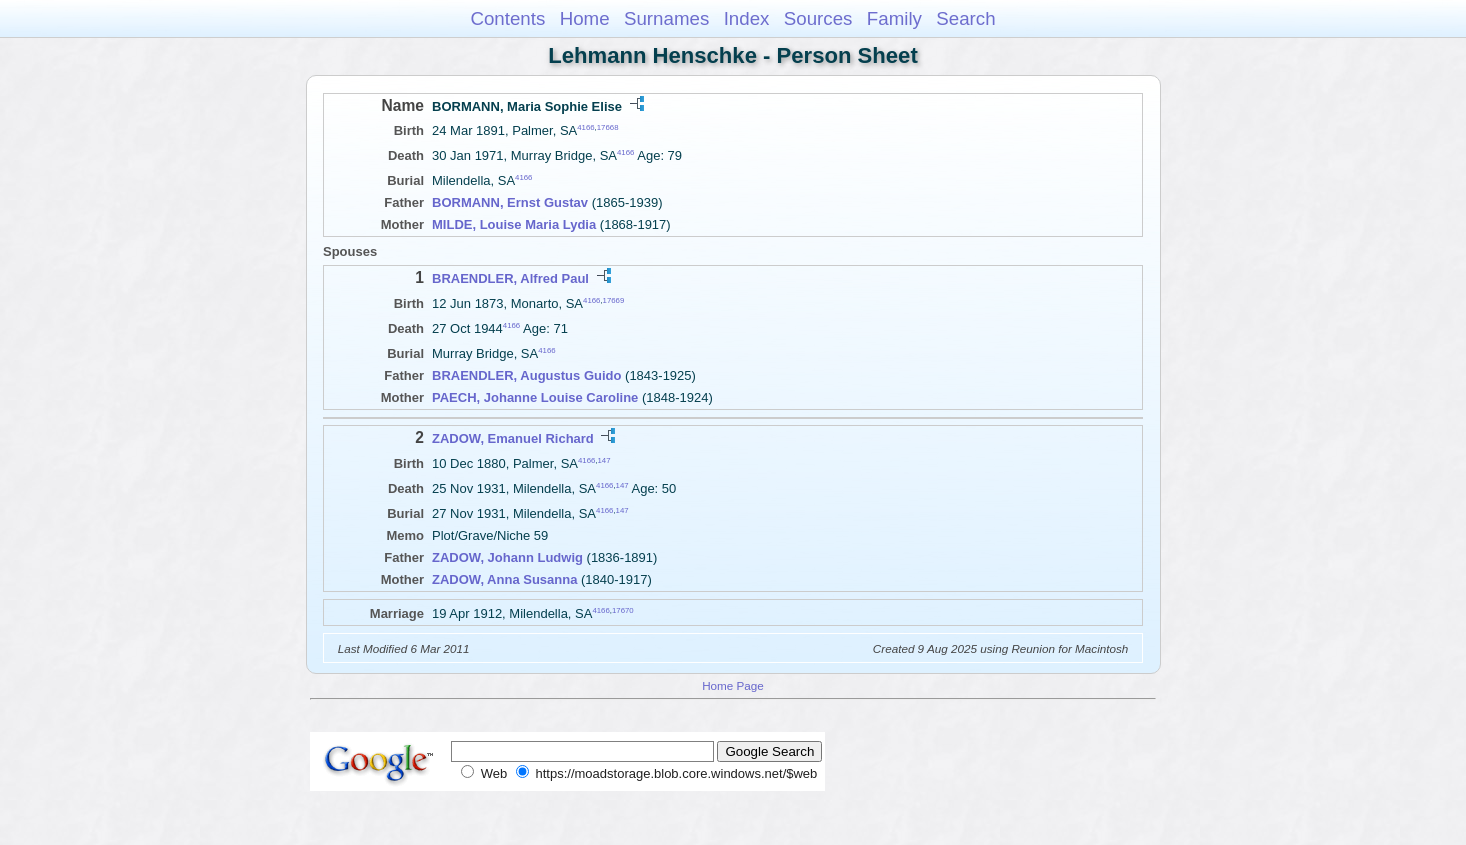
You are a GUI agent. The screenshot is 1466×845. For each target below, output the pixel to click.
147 (604, 459)
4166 (585, 127)
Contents (507, 18)
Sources (818, 18)
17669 (614, 299)
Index (747, 18)
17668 (608, 127)
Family (894, 18)
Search (965, 18)
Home (585, 18)
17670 (623, 610)
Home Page (733, 685)
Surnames (666, 18)
